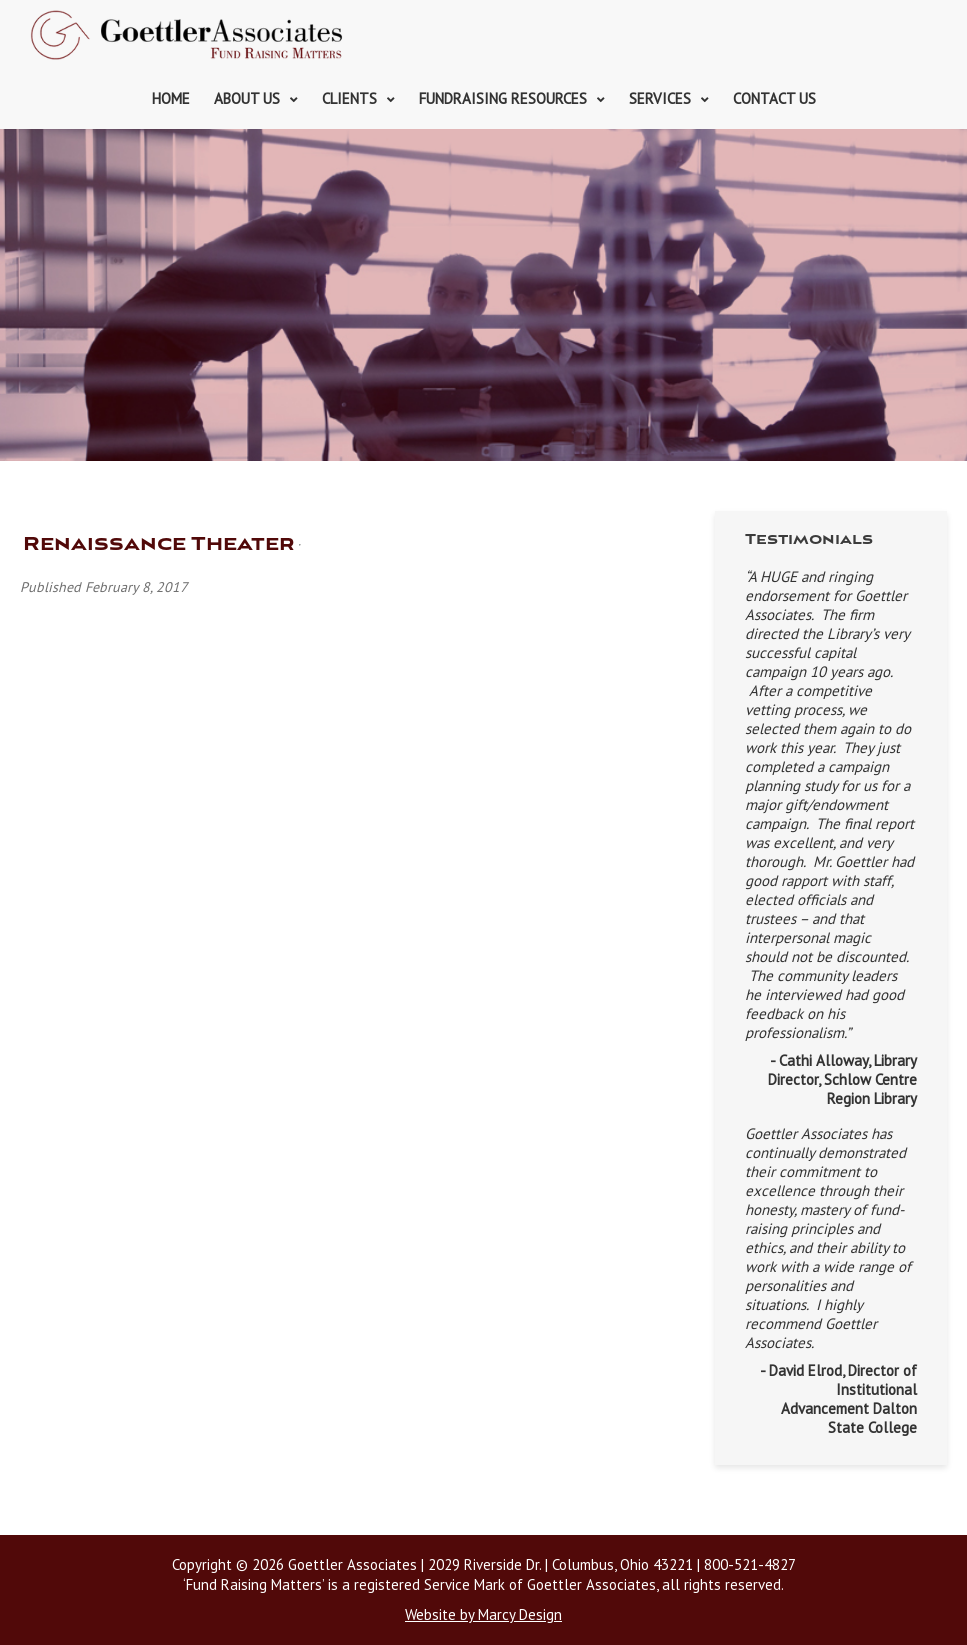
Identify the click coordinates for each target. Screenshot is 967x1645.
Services (660, 98)
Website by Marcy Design (483, 1614)
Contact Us (774, 98)
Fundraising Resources (503, 98)
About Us (247, 98)
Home (171, 98)
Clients (349, 98)
